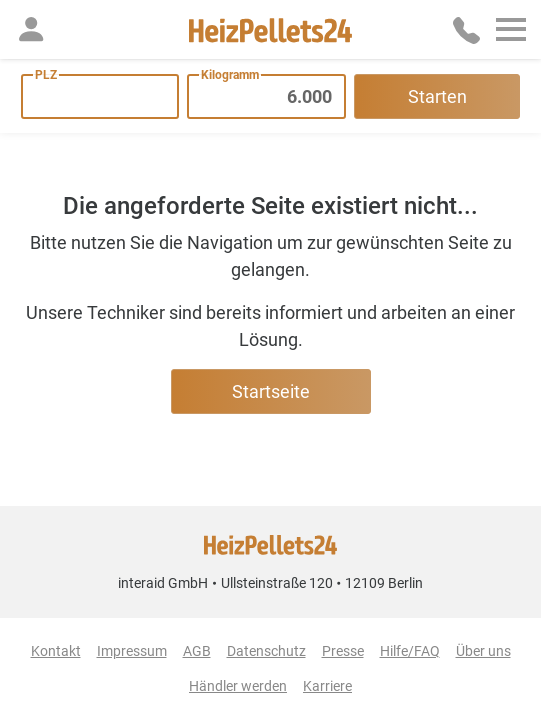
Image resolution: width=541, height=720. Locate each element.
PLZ (46, 75)
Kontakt (56, 651)
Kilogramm (230, 75)
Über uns (483, 651)
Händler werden (238, 686)
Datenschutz (266, 651)
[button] (31, 29)
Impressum (132, 651)
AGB (197, 651)
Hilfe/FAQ (410, 651)
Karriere (327, 686)
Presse (343, 651)
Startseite (271, 391)
